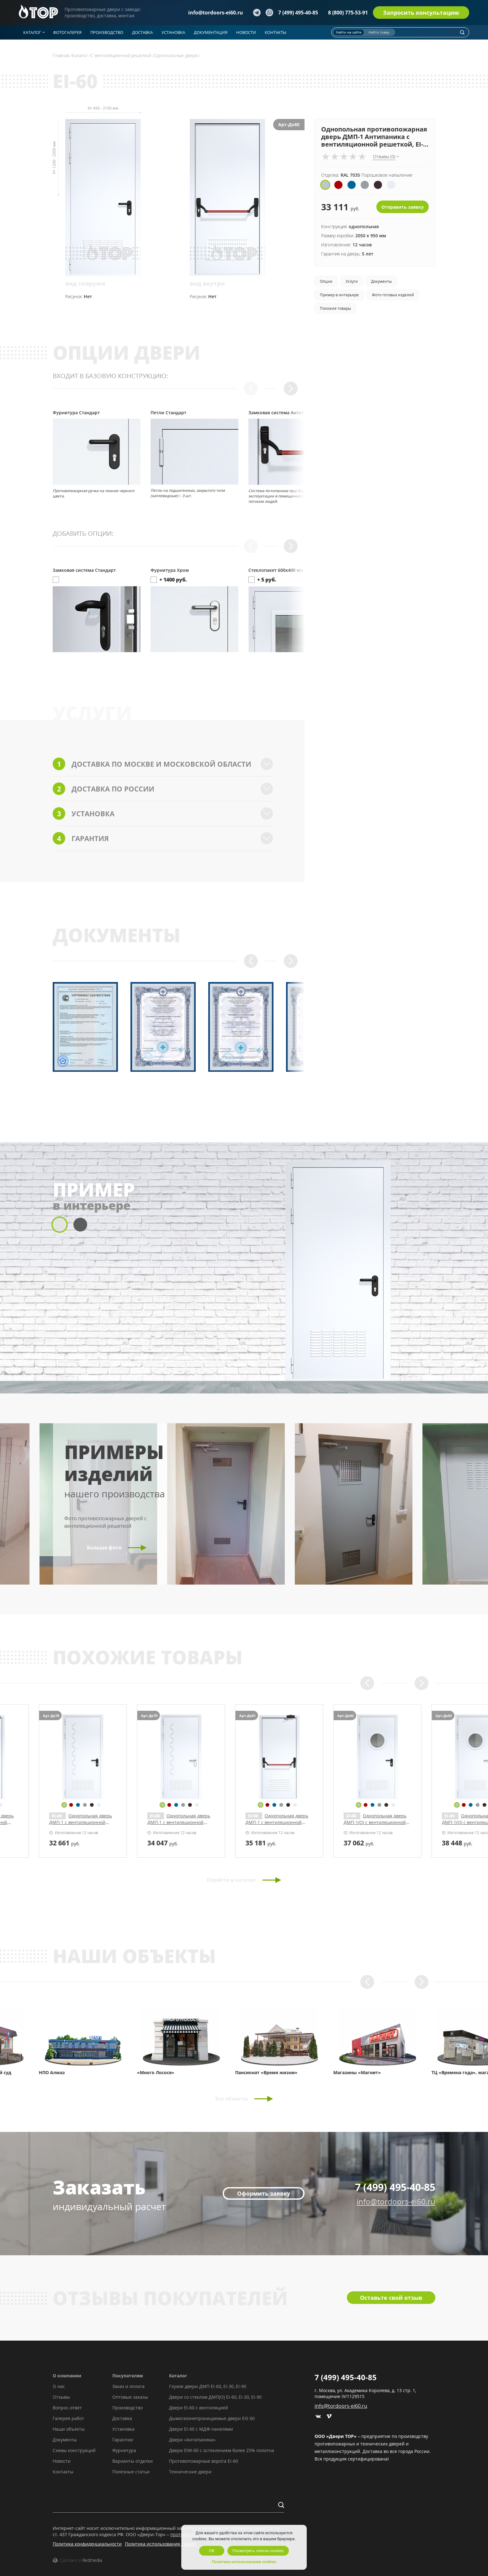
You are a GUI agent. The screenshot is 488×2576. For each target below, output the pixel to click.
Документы (65, 2440)
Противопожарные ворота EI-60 (203, 2461)
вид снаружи (85, 283)
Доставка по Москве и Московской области (163, 764)
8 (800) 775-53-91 (348, 12)
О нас (59, 2386)
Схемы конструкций (74, 2450)
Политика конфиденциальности (87, 2544)
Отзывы (61, 2397)
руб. (78, 1842)
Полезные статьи (131, 2472)
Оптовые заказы (130, 2397)
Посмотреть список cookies (258, 2550)
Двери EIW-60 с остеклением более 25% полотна (221, 2450)
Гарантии (122, 2440)
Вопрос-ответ (67, 2408)
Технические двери (190, 2472)
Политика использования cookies (161, 2544)
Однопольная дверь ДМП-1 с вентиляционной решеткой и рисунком (94, 1822)
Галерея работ (68, 2418)
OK (212, 2550)
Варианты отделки (132, 2461)
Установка (163, 813)
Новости (62, 2461)
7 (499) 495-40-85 (298, 12)
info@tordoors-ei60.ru (215, 12)
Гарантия (163, 838)
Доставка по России (163, 788)
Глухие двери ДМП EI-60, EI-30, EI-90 (207, 2386)
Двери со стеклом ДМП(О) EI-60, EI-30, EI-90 (215, 2397)
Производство (127, 2408)
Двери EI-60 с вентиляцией (198, 2408)
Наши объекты (69, 2429)
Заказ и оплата (128, 2386)
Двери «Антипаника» (192, 2440)
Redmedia (92, 2560)
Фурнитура (124, 2450)
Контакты (63, 2472)
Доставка (122, 2418)
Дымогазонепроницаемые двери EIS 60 (212, 2418)
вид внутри (207, 283)
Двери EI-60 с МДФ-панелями (201, 2429)
